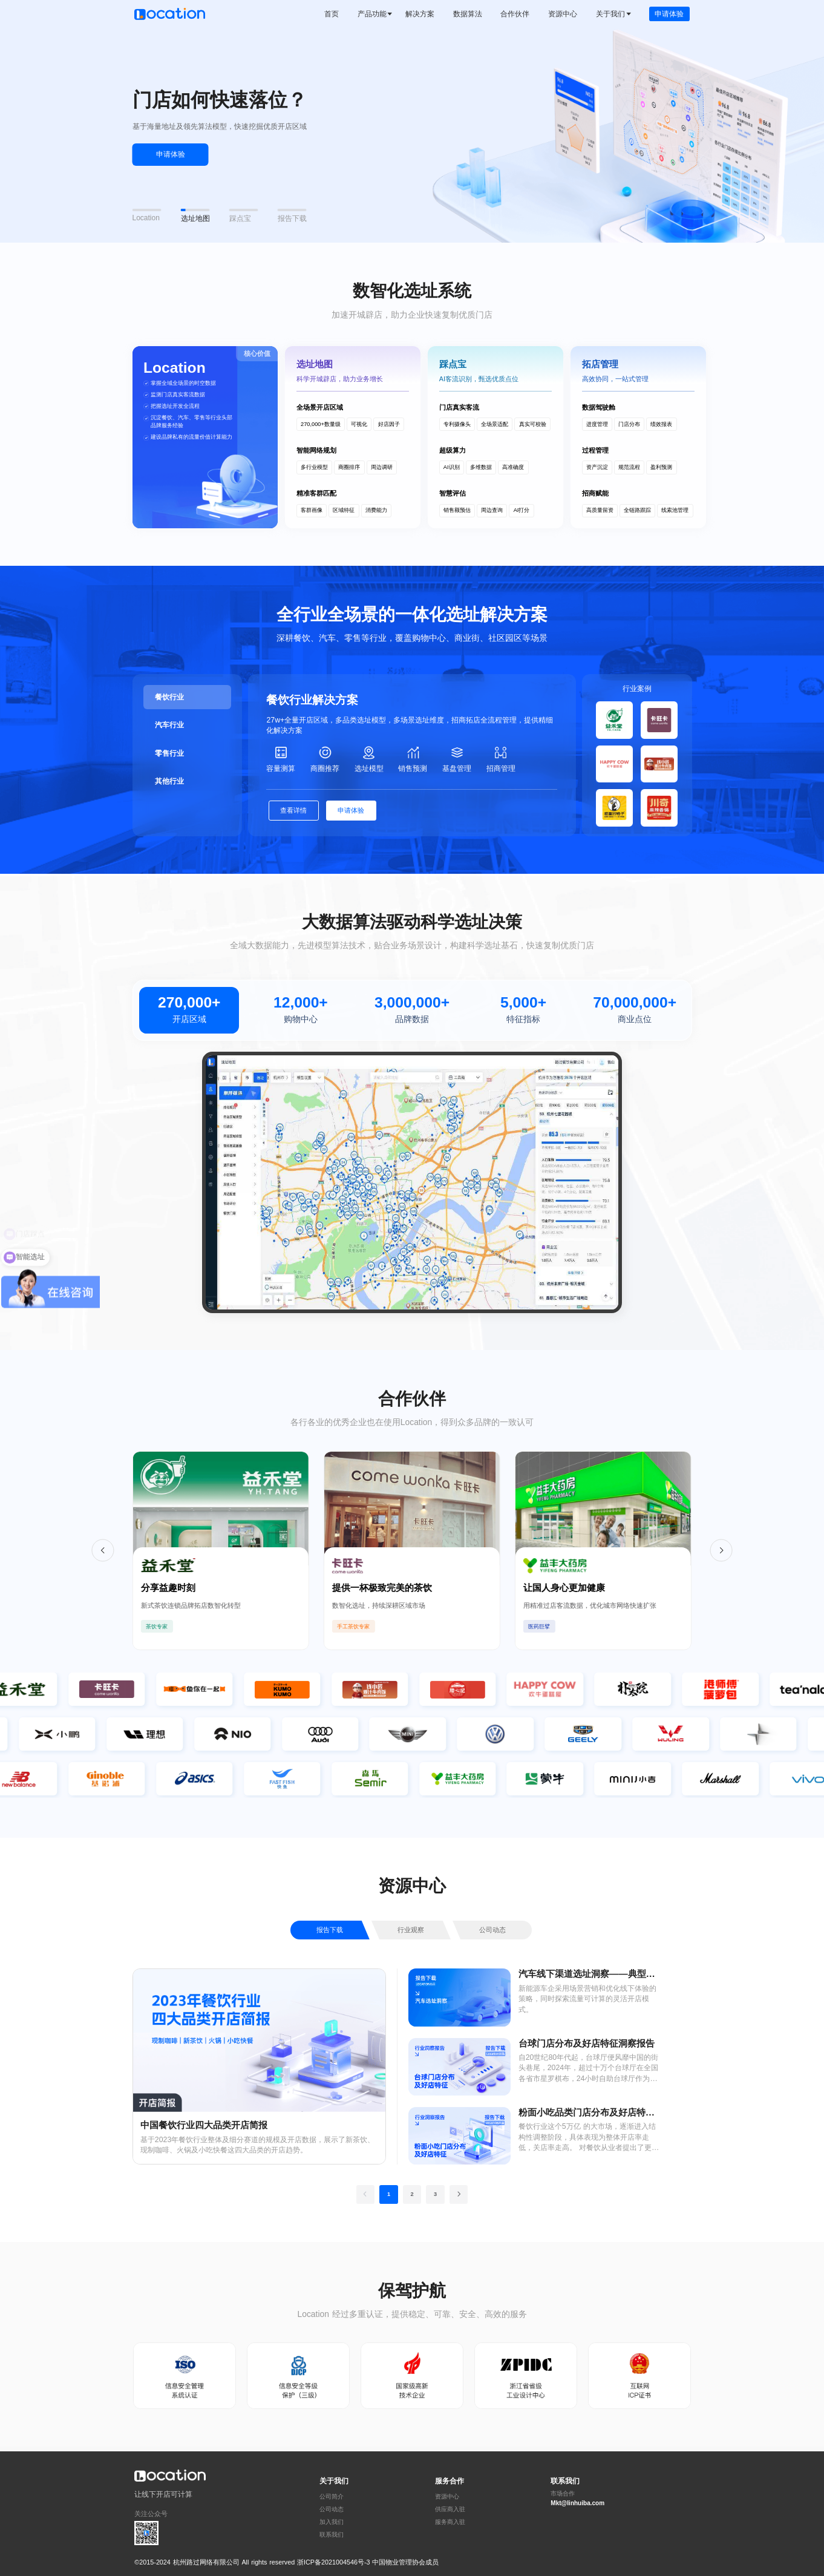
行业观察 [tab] (410, 1929)
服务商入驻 (450, 2522)
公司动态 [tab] (492, 1929)
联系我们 (331, 2535)
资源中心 (447, 2497)
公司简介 (331, 2497)
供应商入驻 (450, 2509)
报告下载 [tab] (329, 1929)
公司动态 (331, 2509)
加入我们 (331, 2522)
